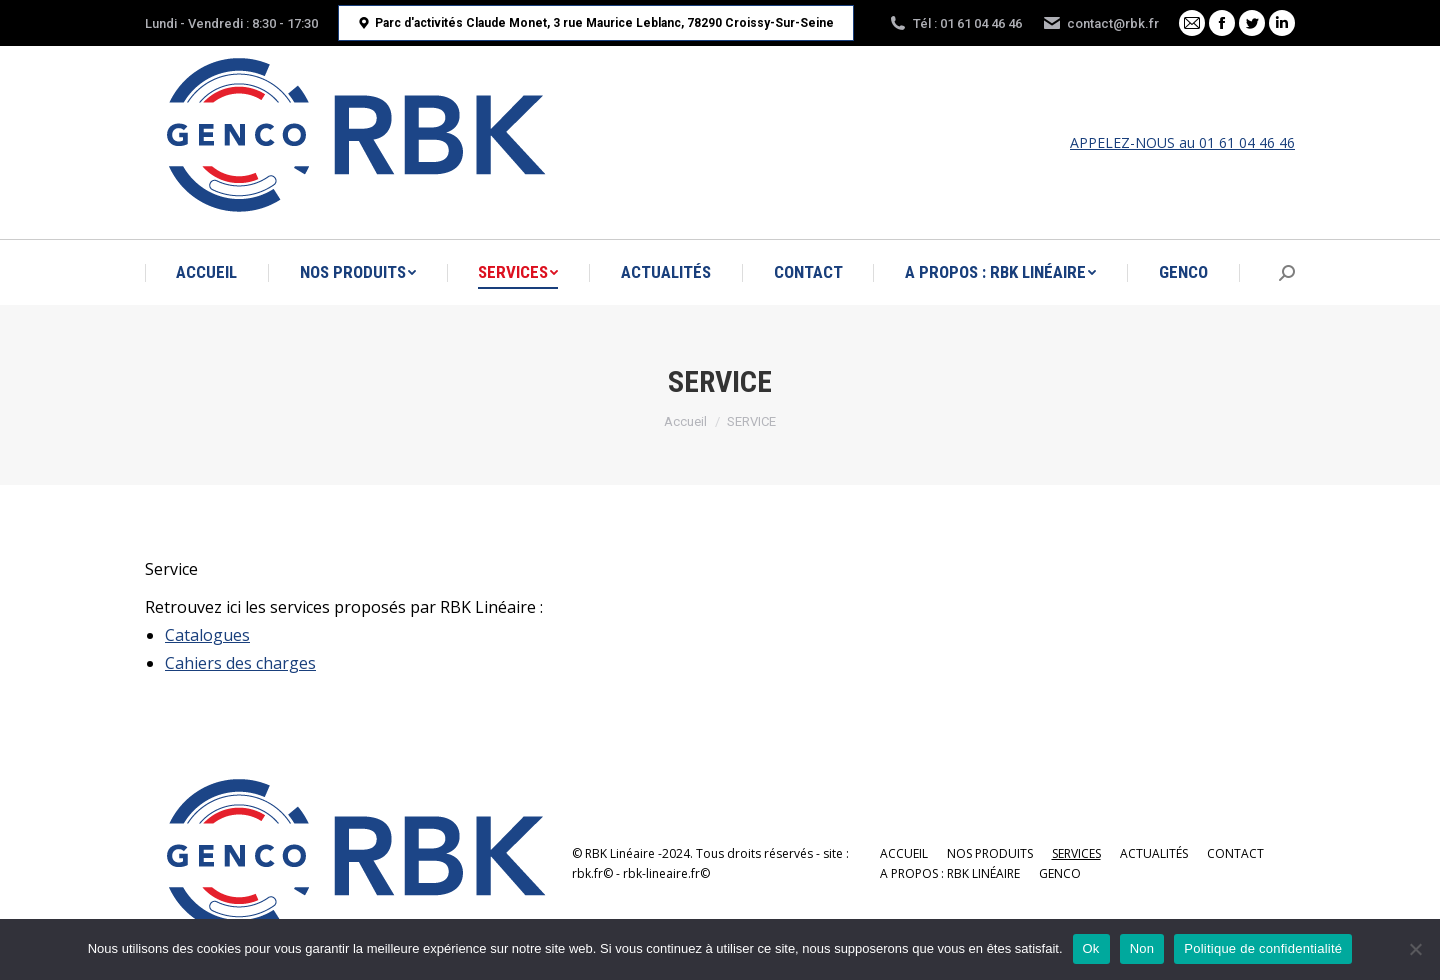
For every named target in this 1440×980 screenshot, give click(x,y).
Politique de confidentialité (1263, 948)
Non (1142, 948)
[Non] (1415, 949)
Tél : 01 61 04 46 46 (955, 23)
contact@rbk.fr (1100, 23)
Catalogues (207, 635)
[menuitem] (206, 272)
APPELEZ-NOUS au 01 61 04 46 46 (1182, 142)
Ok (1091, 948)
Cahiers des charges (240, 663)
